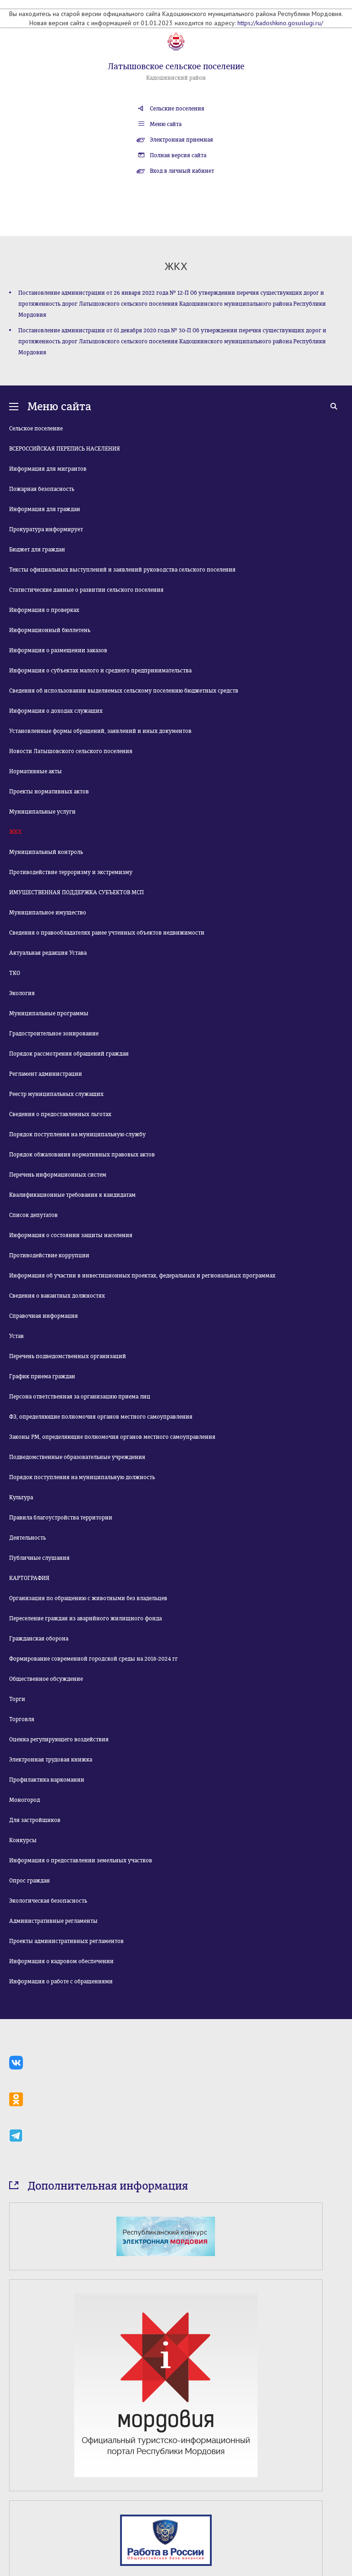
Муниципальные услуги (42, 812)
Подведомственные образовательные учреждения (77, 1457)
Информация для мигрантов (48, 469)
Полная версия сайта (178, 155)
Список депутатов (33, 1215)
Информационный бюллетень (49, 630)
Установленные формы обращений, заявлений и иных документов (100, 731)
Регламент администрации (45, 1074)
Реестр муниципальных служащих (56, 1094)
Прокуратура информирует (46, 529)
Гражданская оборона (38, 1638)
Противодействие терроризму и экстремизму (70, 872)
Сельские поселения (177, 108)
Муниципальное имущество (47, 912)
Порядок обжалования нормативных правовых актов (82, 1154)
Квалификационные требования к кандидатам (72, 1195)
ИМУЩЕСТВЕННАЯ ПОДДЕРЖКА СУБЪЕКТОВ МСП (76, 892)
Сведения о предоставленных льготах (60, 1114)
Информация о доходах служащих (56, 711)
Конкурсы (23, 1840)
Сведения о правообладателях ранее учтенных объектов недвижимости (106, 933)
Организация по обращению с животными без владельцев (88, 1598)
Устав (16, 1336)
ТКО (14, 973)
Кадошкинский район (176, 78)
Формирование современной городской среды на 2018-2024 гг (93, 1659)
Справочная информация (43, 1316)
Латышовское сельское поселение (176, 66)
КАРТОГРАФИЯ (29, 1578)
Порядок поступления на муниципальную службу (77, 1134)
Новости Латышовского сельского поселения (70, 751)
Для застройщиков (34, 1820)
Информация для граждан (44, 509)
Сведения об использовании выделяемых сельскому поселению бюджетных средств (123, 691)
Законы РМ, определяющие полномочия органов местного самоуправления (112, 1437)
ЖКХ (15, 832)
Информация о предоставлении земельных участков (80, 1860)
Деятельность (27, 1538)
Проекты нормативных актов (49, 791)
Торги (17, 1699)
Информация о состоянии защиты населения (70, 1235)
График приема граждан (42, 1376)
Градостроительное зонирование (54, 1033)
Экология (22, 993)
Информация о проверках (44, 610)
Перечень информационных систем (57, 1175)
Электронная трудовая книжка (50, 1759)
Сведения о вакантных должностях (57, 1296)
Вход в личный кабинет (182, 171)
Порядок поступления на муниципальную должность (82, 1477)
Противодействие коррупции (49, 1255)
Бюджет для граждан (37, 549)
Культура (21, 1497)
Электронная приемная (181, 140)
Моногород (24, 1800)
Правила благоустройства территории (60, 1517)
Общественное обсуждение (46, 1679)
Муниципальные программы (48, 1013)
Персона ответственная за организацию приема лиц (79, 1396)
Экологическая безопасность (48, 1901)
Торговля (21, 1719)
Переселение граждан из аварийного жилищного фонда (85, 1618)
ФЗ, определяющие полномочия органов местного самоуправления (100, 1417)
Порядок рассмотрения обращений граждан (69, 1054)
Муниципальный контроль (46, 852)
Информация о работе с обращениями (61, 1981)
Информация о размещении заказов (58, 650)
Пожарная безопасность (41, 489)
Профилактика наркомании (46, 1780)
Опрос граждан (29, 1880)
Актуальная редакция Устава (48, 953)
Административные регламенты (53, 1921)
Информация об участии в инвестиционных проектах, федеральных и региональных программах (142, 1275)
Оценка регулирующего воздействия (59, 1739)
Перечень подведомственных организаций (67, 1356)
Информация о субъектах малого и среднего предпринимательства (100, 670)
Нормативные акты (35, 771)
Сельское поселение (36, 428)
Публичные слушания (39, 1558)
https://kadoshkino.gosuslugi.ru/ (280, 23)
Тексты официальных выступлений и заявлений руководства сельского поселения (122, 570)
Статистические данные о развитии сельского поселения (86, 590)
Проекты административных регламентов (66, 1941)
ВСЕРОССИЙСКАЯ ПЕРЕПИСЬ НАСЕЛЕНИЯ (64, 449)
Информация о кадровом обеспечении (61, 1961)
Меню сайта (166, 124)
